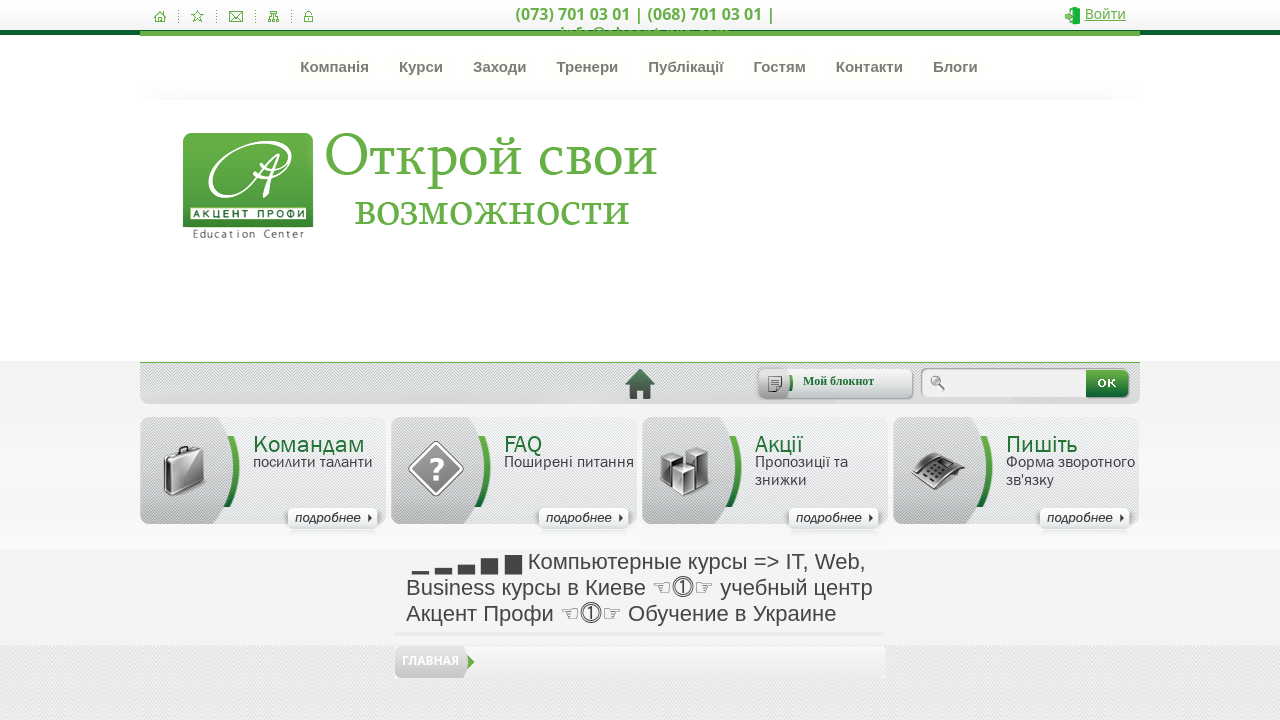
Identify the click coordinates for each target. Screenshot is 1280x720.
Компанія (334, 66)
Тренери (587, 66)
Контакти (869, 66)
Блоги (955, 66)
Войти (1105, 13)
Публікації (685, 66)
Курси (421, 66)
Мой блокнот (838, 381)
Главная (430, 660)
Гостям (779, 66)
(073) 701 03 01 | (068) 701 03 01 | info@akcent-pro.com (646, 23)
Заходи (499, 66)
